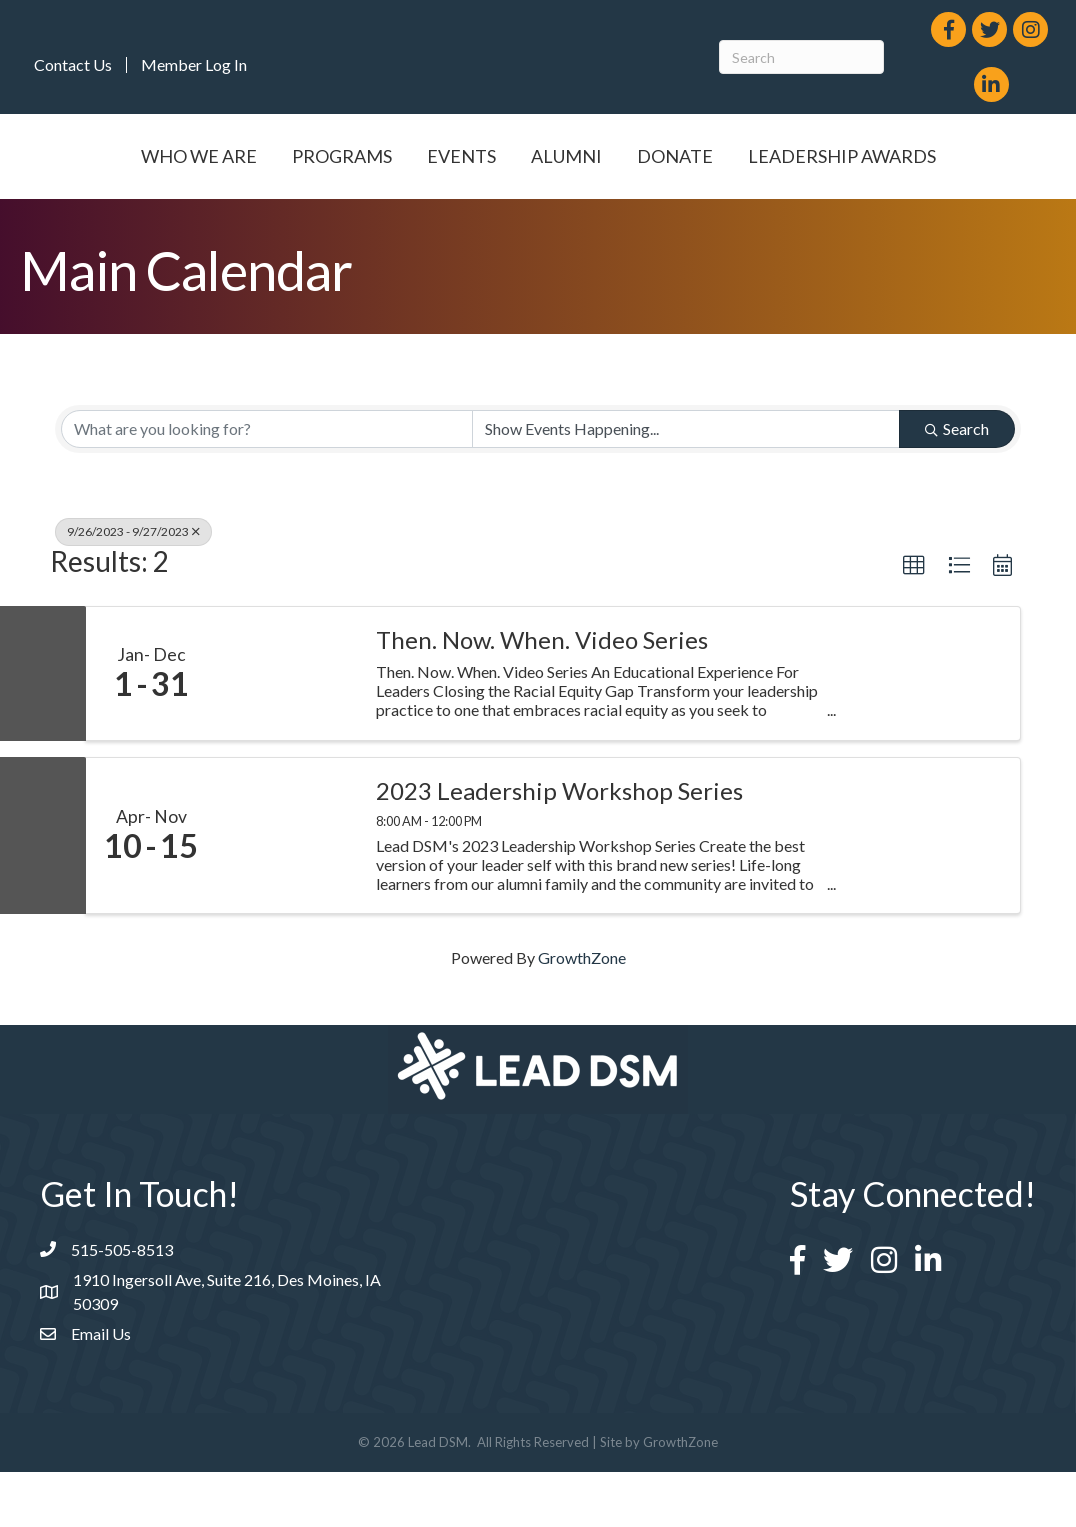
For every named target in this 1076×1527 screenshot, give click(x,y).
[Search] (801, 57)
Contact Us (73, 65)
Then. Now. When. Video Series (542, 695)
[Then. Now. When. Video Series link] (286, 729)
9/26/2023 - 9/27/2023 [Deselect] (133, 586)
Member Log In (194, 65)
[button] (914, 621)
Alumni (790, 156)
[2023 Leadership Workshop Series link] (286, 891)
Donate (899, 156)
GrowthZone (582, 1012)
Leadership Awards (538, 211)
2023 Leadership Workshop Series (559, 847)
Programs (341, 156)
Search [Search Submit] (957, 483)
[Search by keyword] (267, 484)
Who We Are (198, 156)
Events (460, 156)
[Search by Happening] (686, 484)
